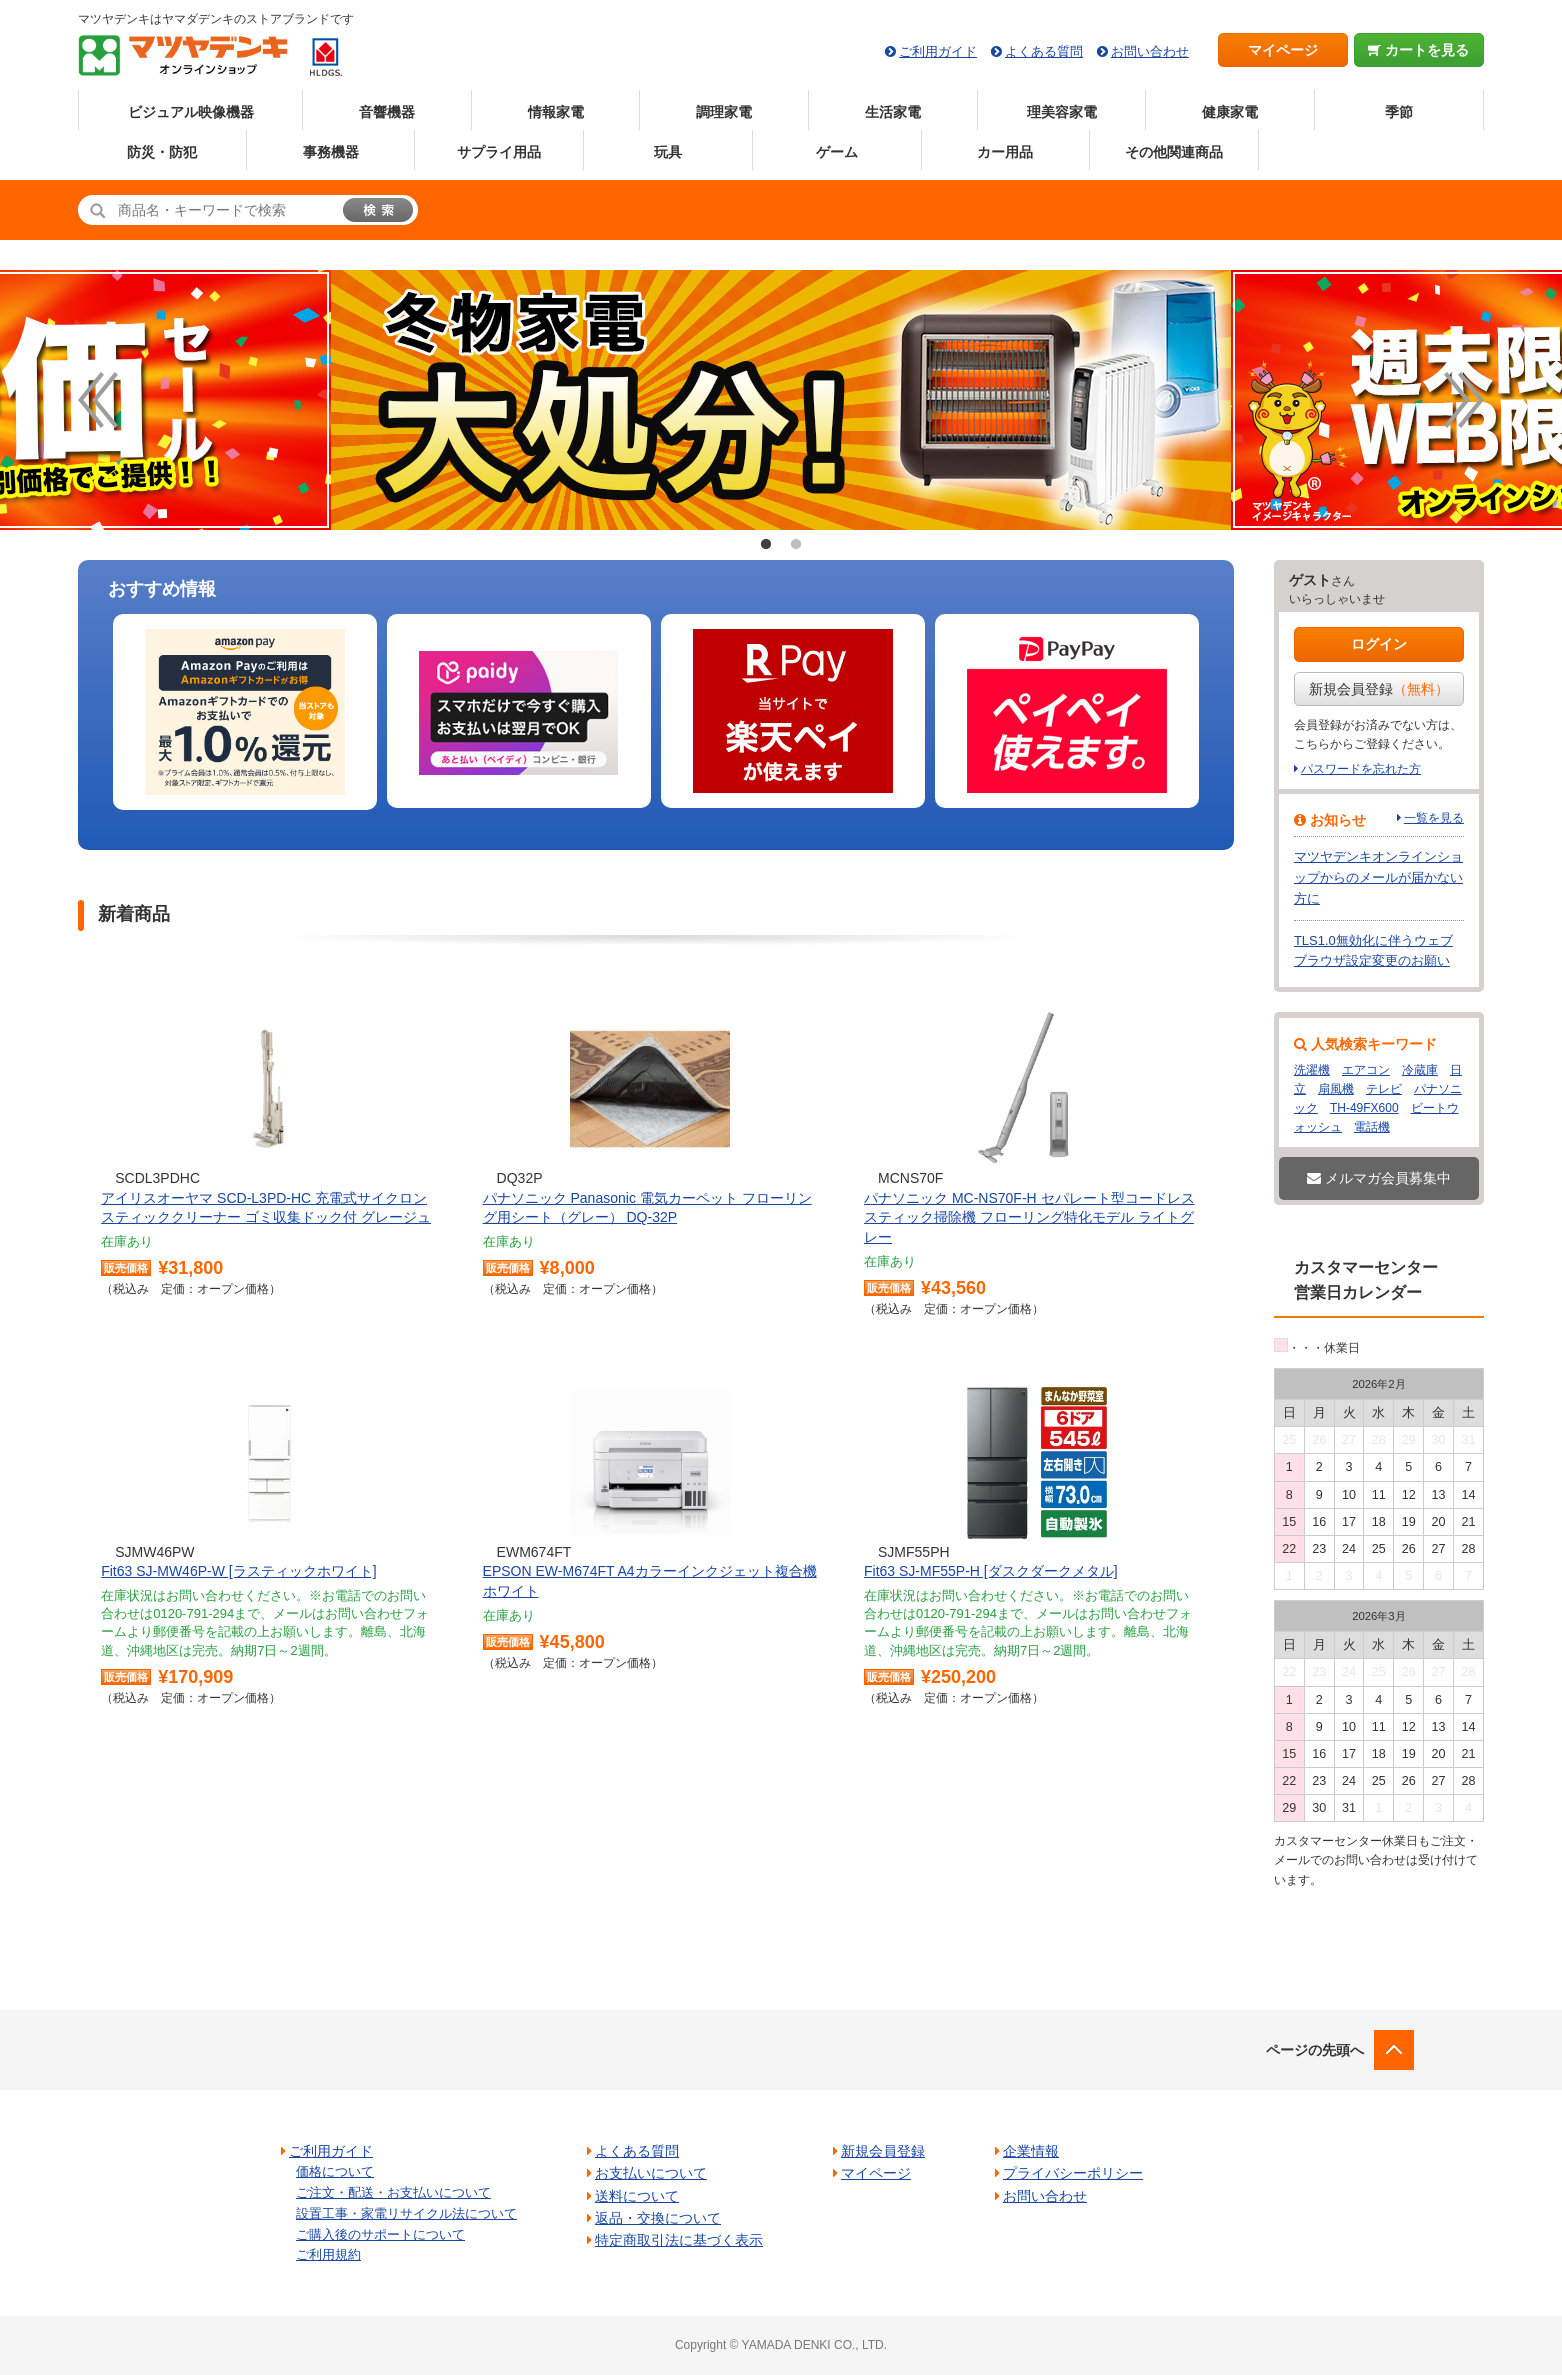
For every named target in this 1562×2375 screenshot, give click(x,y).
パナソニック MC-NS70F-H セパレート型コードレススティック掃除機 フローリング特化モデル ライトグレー (1029, 1217)
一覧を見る (1434, 818)
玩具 (668, 152)
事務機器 (331, 152)
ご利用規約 (328, 2254)
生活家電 (893, 112)
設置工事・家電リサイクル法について (406, 2213)
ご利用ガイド (938, 51)
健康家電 (1230, 112)
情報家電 (556, 112)
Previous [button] (98, 400)
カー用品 (1005, 152)
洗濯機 (1312, 1070)
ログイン (1379, 644)
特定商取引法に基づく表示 (679, 2240)
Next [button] (1464, 400)
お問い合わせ (1150, 51)
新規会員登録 (1379, 689)
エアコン (1366, 1070)
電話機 (1372, 1127)
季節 (1399, 112)
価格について (335, 2171)
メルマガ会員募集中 (1379, 1178)
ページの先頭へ (1315, 2050)
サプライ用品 (499, 152)
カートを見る (1418, 50)
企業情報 (1031, 2151)
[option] (245, 712)
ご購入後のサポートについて (380, 2234)
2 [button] (796, 545)
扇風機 (1336, 1089)
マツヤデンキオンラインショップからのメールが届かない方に (1378, 877)
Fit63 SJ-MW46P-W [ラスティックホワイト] (238, 1571)
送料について (637, 2196)
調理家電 (724, 112)
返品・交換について (658, 2218)
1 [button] (766, 545)
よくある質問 (1044, 51)
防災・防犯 (162, 152)
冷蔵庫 (1420, 1070)
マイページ (1283, 50)
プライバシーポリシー (1073, 2173)
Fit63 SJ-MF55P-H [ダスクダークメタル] (991, 1571)
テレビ (1384, 1089)
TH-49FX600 (1364, 1108)
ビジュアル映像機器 (191, 112)
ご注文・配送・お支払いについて (393, 2192)
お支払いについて (651, 2173)
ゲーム (837, 152)
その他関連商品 (1174, 152)
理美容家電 (1062, 112)
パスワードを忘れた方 (1361, 769)
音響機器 (387, 112)
